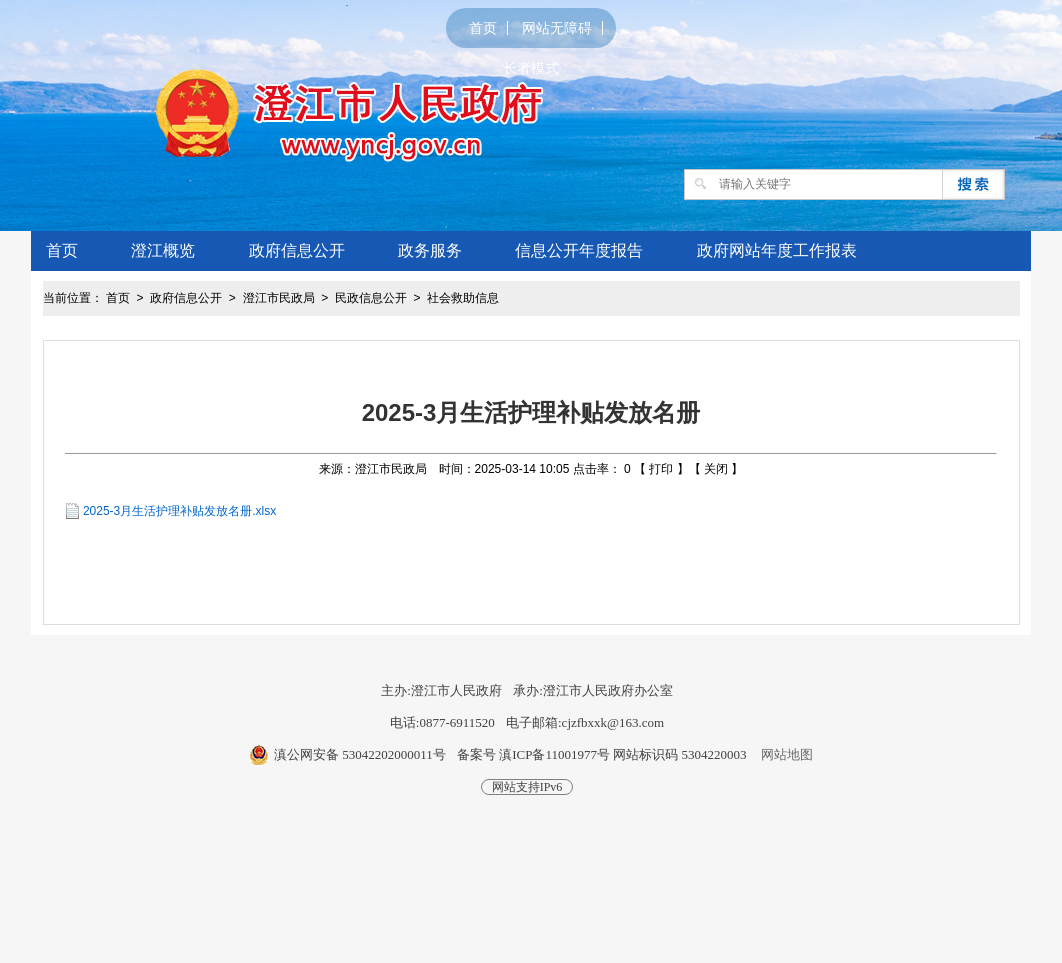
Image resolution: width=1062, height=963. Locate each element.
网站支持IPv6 (527, 787)
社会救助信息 (463, 298)
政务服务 (430, 250)
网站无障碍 (557, 28)
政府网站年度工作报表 (777, 250)
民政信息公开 (371, 298)
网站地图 (787, 754)
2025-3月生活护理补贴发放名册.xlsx (179, 511)
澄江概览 (163, 250)
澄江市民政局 (279, 298)
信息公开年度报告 (579, 250)
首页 (483, 28)
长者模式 (531, 68)
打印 (661, 469)
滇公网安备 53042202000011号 (360, 754)
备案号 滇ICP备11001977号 (533, 754)
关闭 (716, 469)
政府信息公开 (297, 250)
